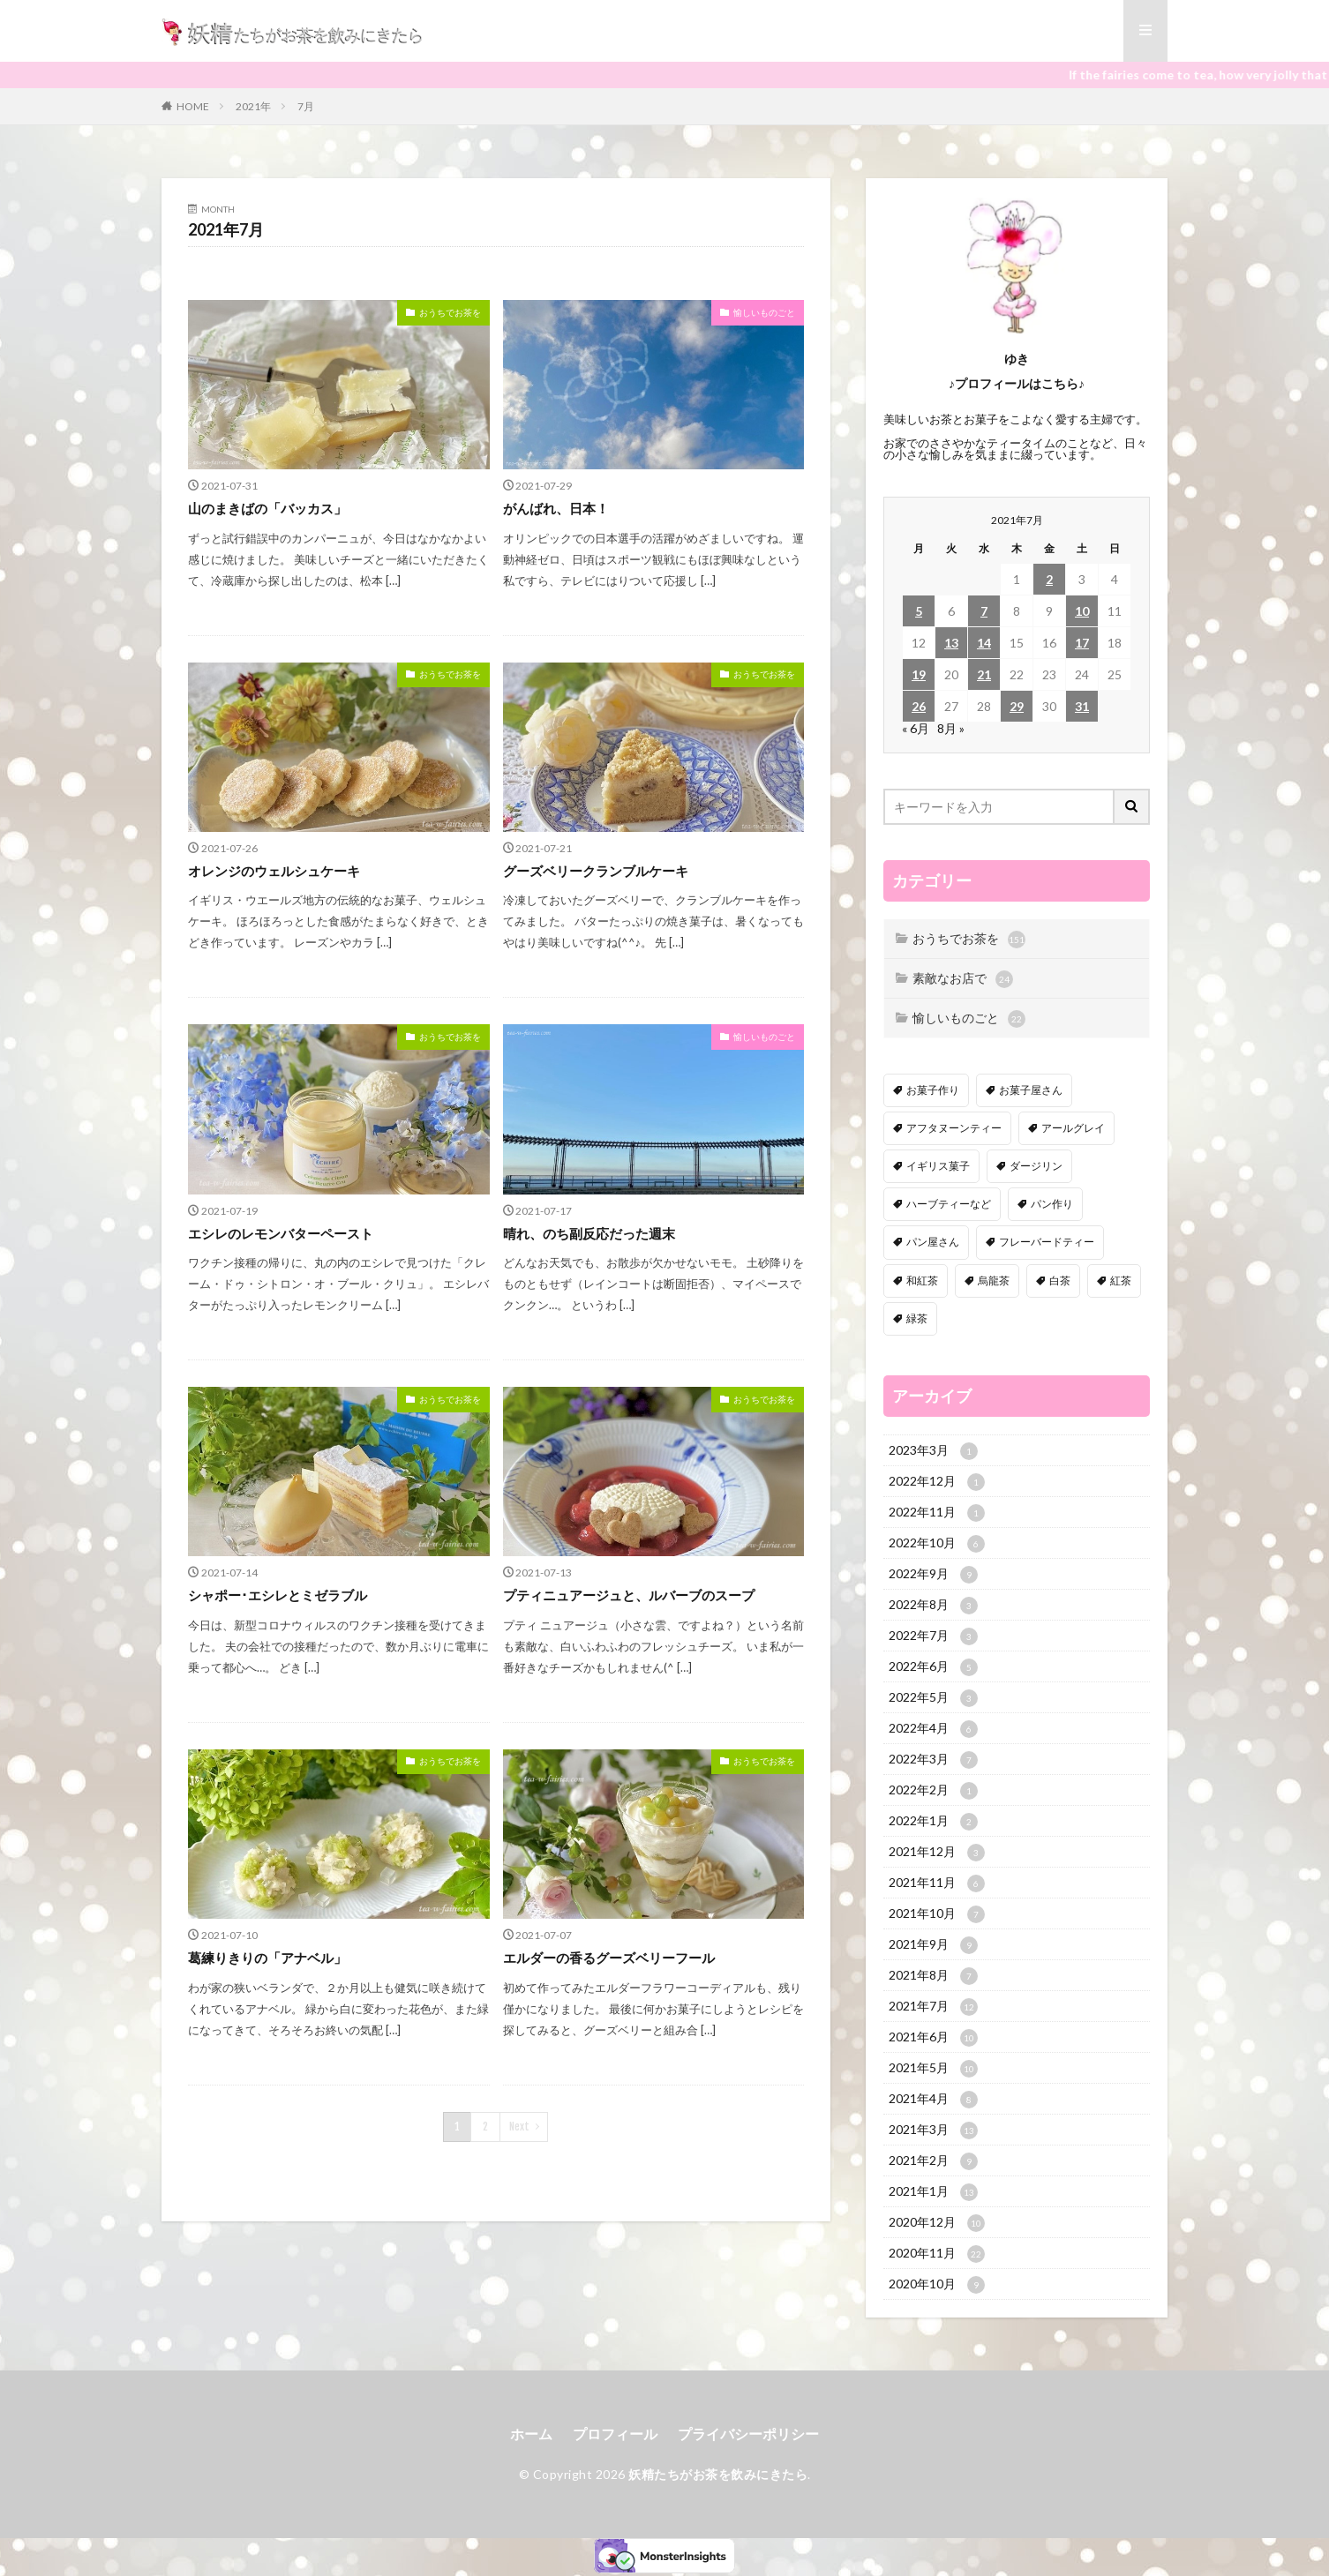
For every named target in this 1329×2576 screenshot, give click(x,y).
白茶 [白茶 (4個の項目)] (1059, 1280)
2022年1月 (933, 1822)
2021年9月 (933, 1945)
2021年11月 (937, 1883)
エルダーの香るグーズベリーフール (609, 1958)
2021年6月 (933, 2038)
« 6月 (915, 728)
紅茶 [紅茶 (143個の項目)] (1120, 1280)
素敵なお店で (962, 979)
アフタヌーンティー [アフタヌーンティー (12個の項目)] (954, 1127)
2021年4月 (933, 2099)
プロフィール (615, 2433)
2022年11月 (937, 1513)
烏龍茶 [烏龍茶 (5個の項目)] (994, 1280)
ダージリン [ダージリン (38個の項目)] (1036, 1165)
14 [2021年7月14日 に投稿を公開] (984, 642)
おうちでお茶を (450, 312)
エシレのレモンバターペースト (280, 1233)
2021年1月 (933, 2192)
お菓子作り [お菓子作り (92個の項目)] (932, 1090)
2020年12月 (937, 2223)
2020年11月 (937, 2254)
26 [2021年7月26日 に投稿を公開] (919, 706)
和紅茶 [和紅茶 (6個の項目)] (922, 1280)
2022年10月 (937, 1544)
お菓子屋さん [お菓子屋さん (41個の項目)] (1030, 1090)
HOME (192, 106)
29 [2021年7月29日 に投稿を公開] (1017, 706)
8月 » (951, 728)
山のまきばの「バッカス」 (267, 508)
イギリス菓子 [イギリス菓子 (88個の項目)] (938, 1165)
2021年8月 (933, 1976)
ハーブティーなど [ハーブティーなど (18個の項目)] (948, 1203)
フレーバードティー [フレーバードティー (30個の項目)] (1046, 1241)
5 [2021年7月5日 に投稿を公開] (918, 610)
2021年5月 (933, 2069)
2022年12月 (937, 1482)
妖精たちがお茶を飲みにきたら (717, 2474)
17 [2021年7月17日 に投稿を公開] (1082, 642)
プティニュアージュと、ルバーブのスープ (629, 1595)
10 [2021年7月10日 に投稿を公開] (1082, 610)
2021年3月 (933, 2130)
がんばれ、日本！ (556, 508)
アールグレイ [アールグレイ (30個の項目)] (1073, 1127)
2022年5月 (933, 1698)
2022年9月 (933, 1575)
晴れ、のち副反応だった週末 (589, 1233)
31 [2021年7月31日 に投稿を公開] (1082, 706)
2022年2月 (933, 1791)
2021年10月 (937, 1914)
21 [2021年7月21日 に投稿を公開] (984, 674)
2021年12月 (937, 1852)
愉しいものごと (764, 312)
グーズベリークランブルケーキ (595, 871)
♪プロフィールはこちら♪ (1017, 383)
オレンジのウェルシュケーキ (274, 871)
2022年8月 (933, 1605)
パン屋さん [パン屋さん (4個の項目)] (932, 1241)
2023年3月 (933, 1451)
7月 (305, 106)
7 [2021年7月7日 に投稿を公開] (983, 610)
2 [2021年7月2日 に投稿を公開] (1049, 579)
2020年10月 (937, 2285)
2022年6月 (933, 1667)
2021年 (253, 106)
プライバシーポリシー (748, 2433)
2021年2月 (933, 2161)
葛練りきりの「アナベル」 (267, 1958)
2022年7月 (933, 1636)
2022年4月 (933, 1729)
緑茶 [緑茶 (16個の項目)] (916, 1318)
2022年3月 (933, 1760)
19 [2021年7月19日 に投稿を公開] (919, 674)
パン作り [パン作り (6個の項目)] (1052, 1203)
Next (519, 2126)
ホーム (531, 2433)
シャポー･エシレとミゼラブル (277, 1595)
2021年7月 (933, 2007)
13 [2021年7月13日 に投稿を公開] (951, 642)
